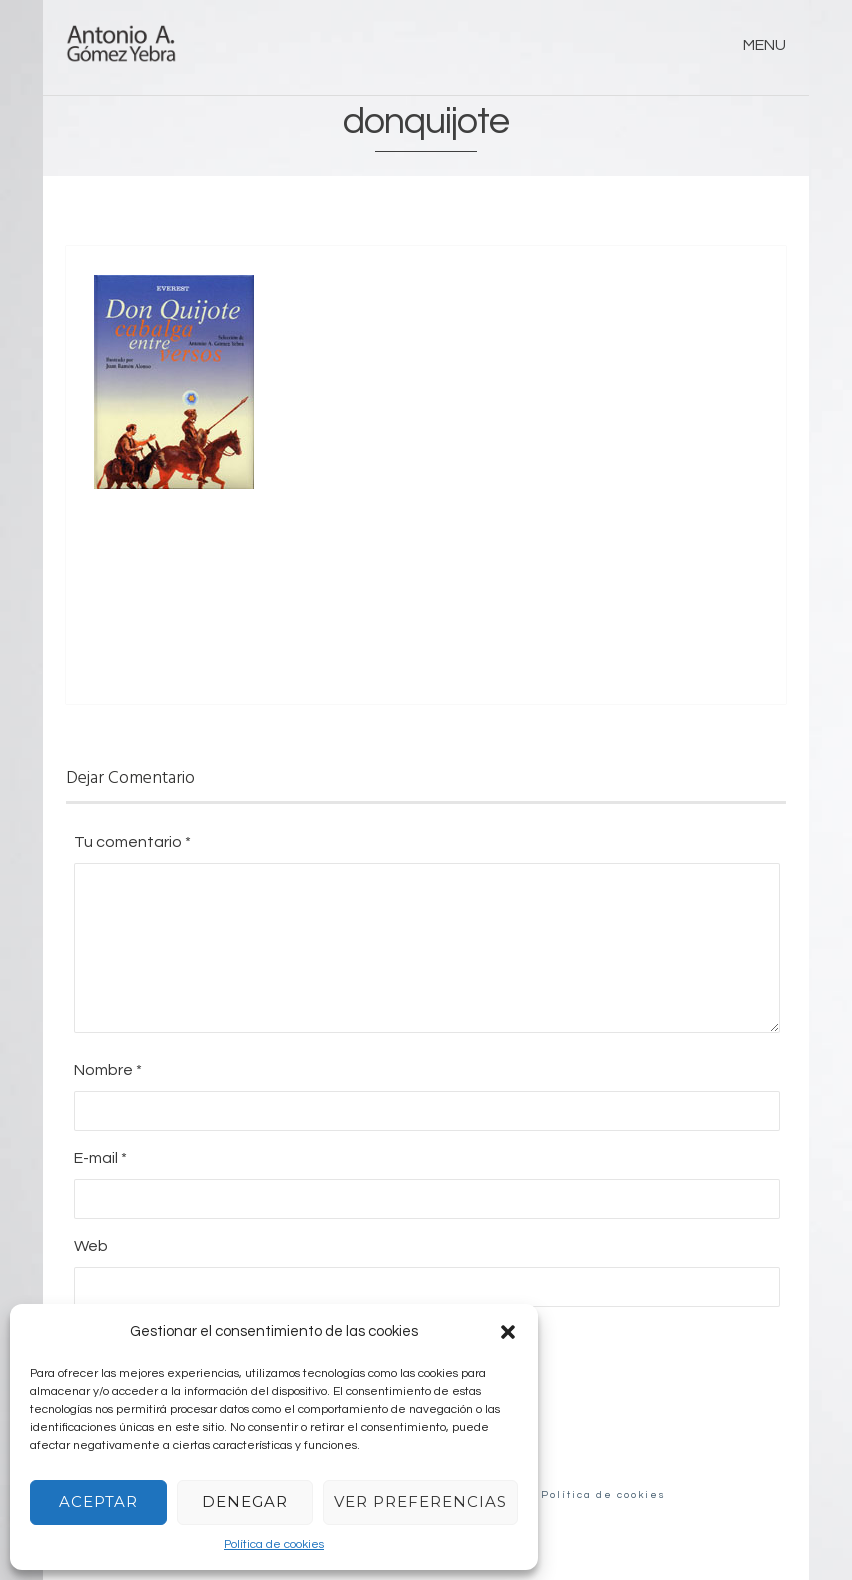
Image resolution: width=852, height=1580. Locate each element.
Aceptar (98, 1501)
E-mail (100, 1158)
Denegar (245, 1501)
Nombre (108, 1070)
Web (91, 1246)
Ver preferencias (420, 1501)
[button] (508, 1332)
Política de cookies (274, 1544)
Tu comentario (132, 842)
